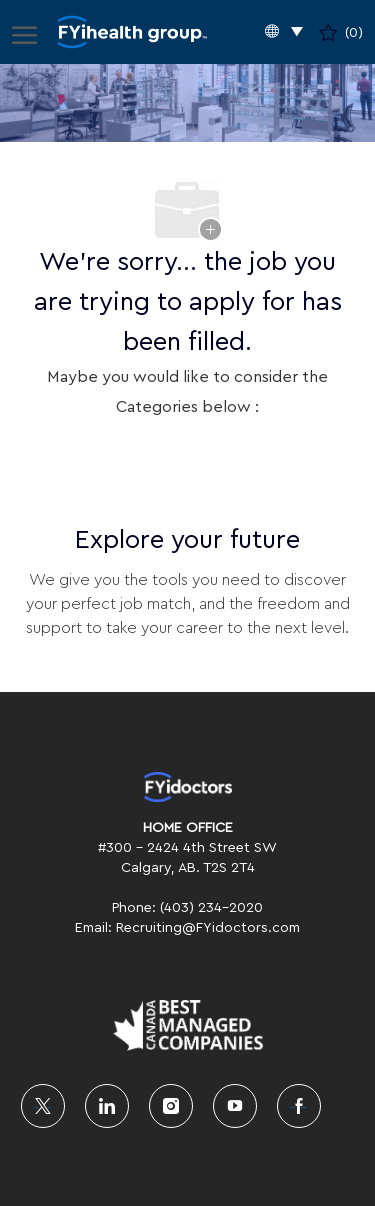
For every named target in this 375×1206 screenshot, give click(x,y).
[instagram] (171, 1106)
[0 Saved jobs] (341, 32)
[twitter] (43, 1106)
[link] (187, 787)
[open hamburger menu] (24, 32)
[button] (284, 32)
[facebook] (299, 1106)
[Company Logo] (133, 32)
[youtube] (235, 1106)
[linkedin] (107, 1106)
